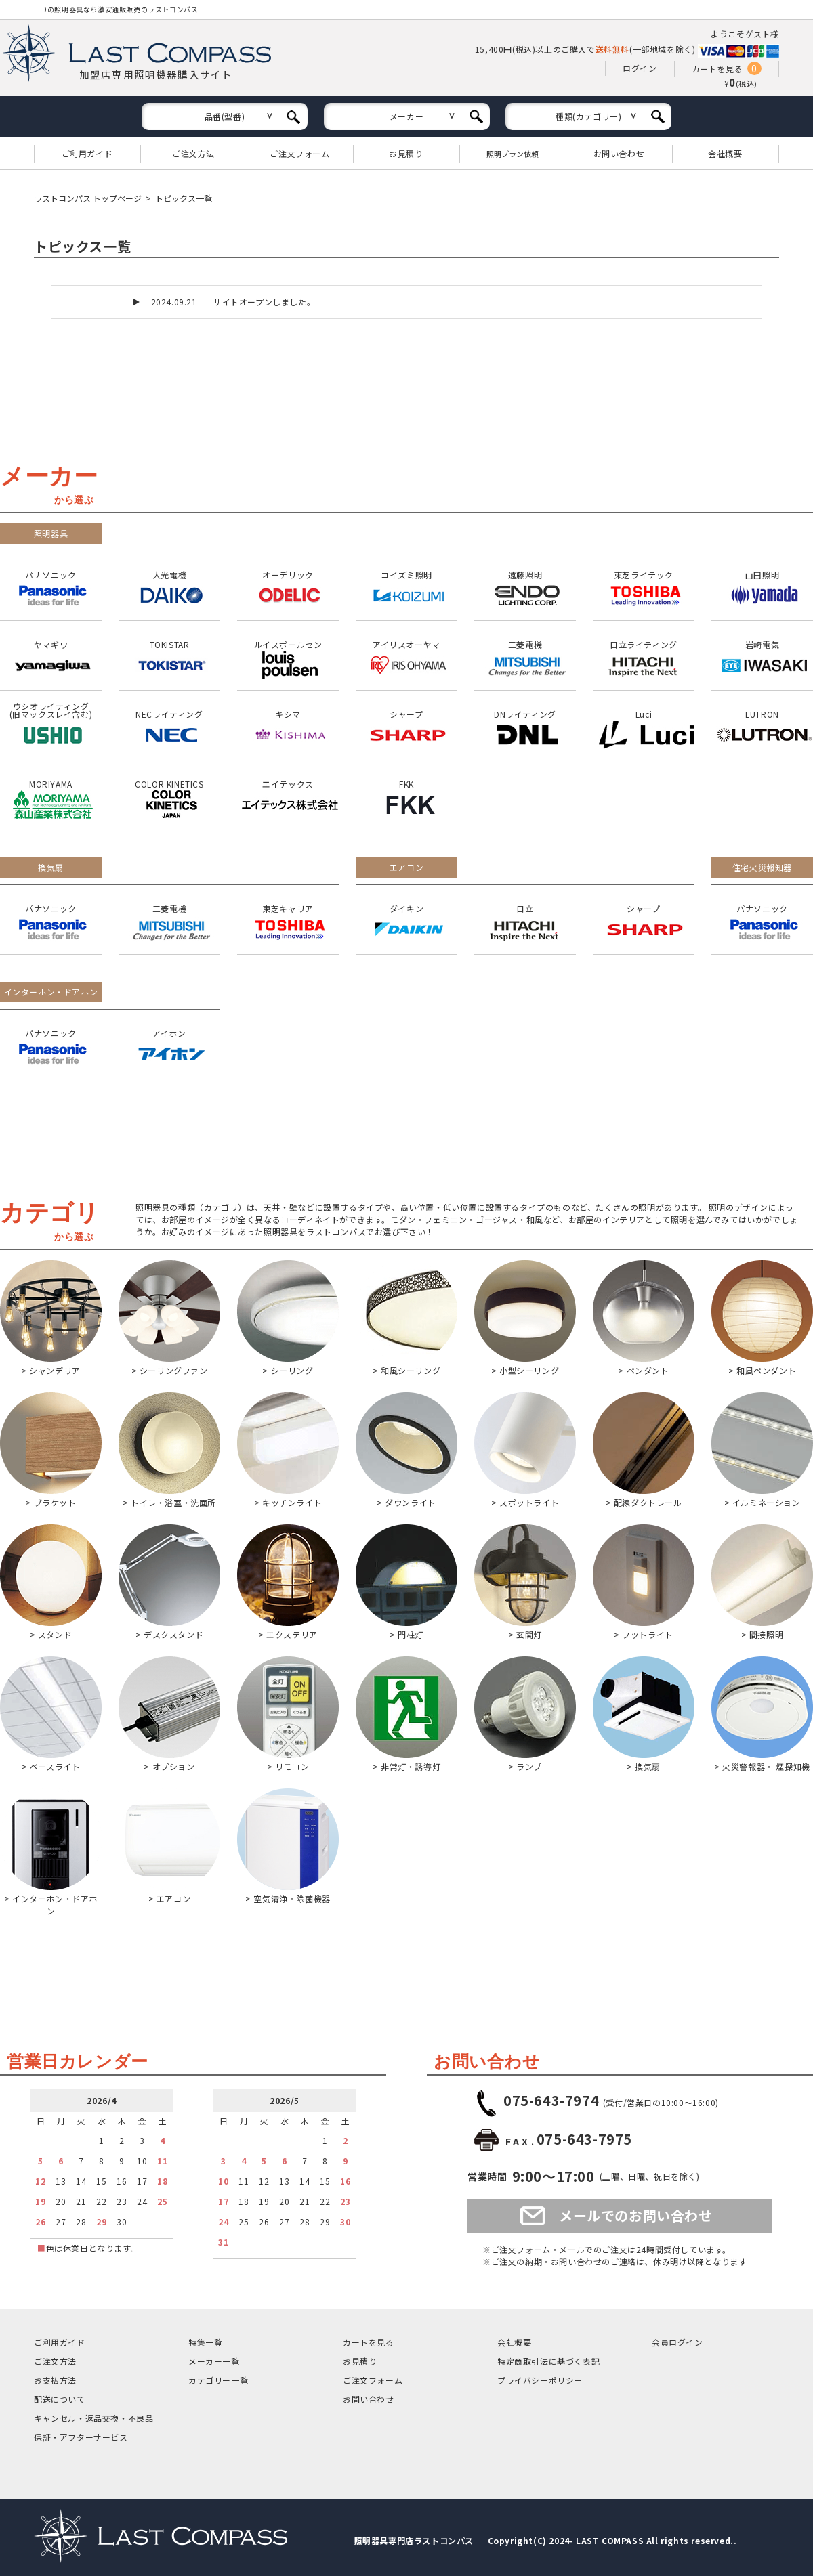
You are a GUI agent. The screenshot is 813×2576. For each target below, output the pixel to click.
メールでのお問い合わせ (636, 2215)
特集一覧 (205, 2342)
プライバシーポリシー (540, 2380)
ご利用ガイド (87, 153)
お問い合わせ (619, 153)
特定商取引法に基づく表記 (548, 2361)
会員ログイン (677, 2342)
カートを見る (717, 68)
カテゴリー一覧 (218, 2380)
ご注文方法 (193, 153)
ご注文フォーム (299, 153)
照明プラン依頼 (512, 153)
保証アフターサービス (81, 2437)
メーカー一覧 (214, 2361)
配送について (59, 2399)
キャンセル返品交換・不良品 (93, 2418)
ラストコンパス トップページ (88, 198)
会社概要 (725, 153)
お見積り (406, 153)
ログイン (639, 68)
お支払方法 (55, 2380)
